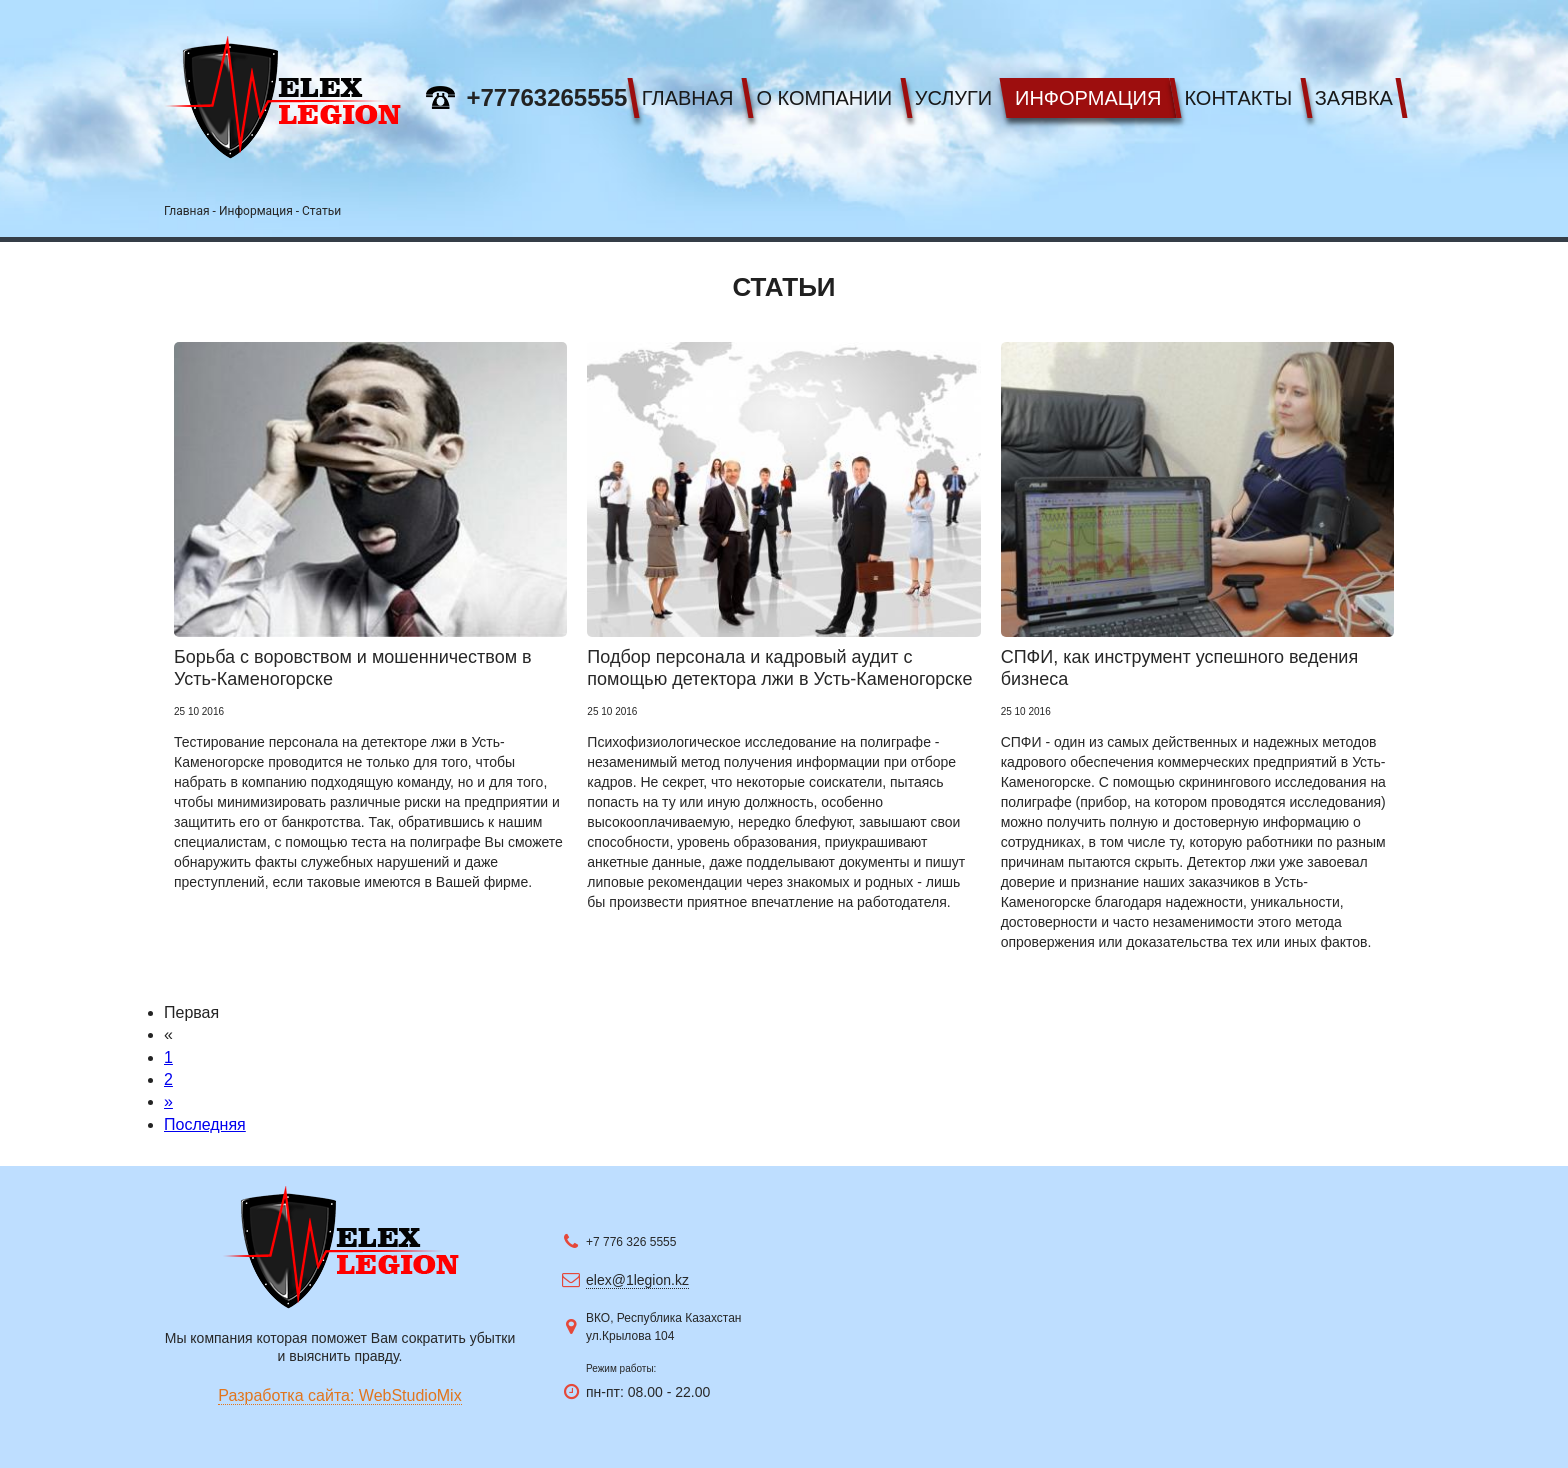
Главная (688, 98)
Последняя (205, 1124)
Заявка (1354, 98)
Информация (1088, 98)
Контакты (1238, 98)
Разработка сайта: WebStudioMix (339, 1395)
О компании (824, 98)
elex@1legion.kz (637, 1280)
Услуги (954, 98)
